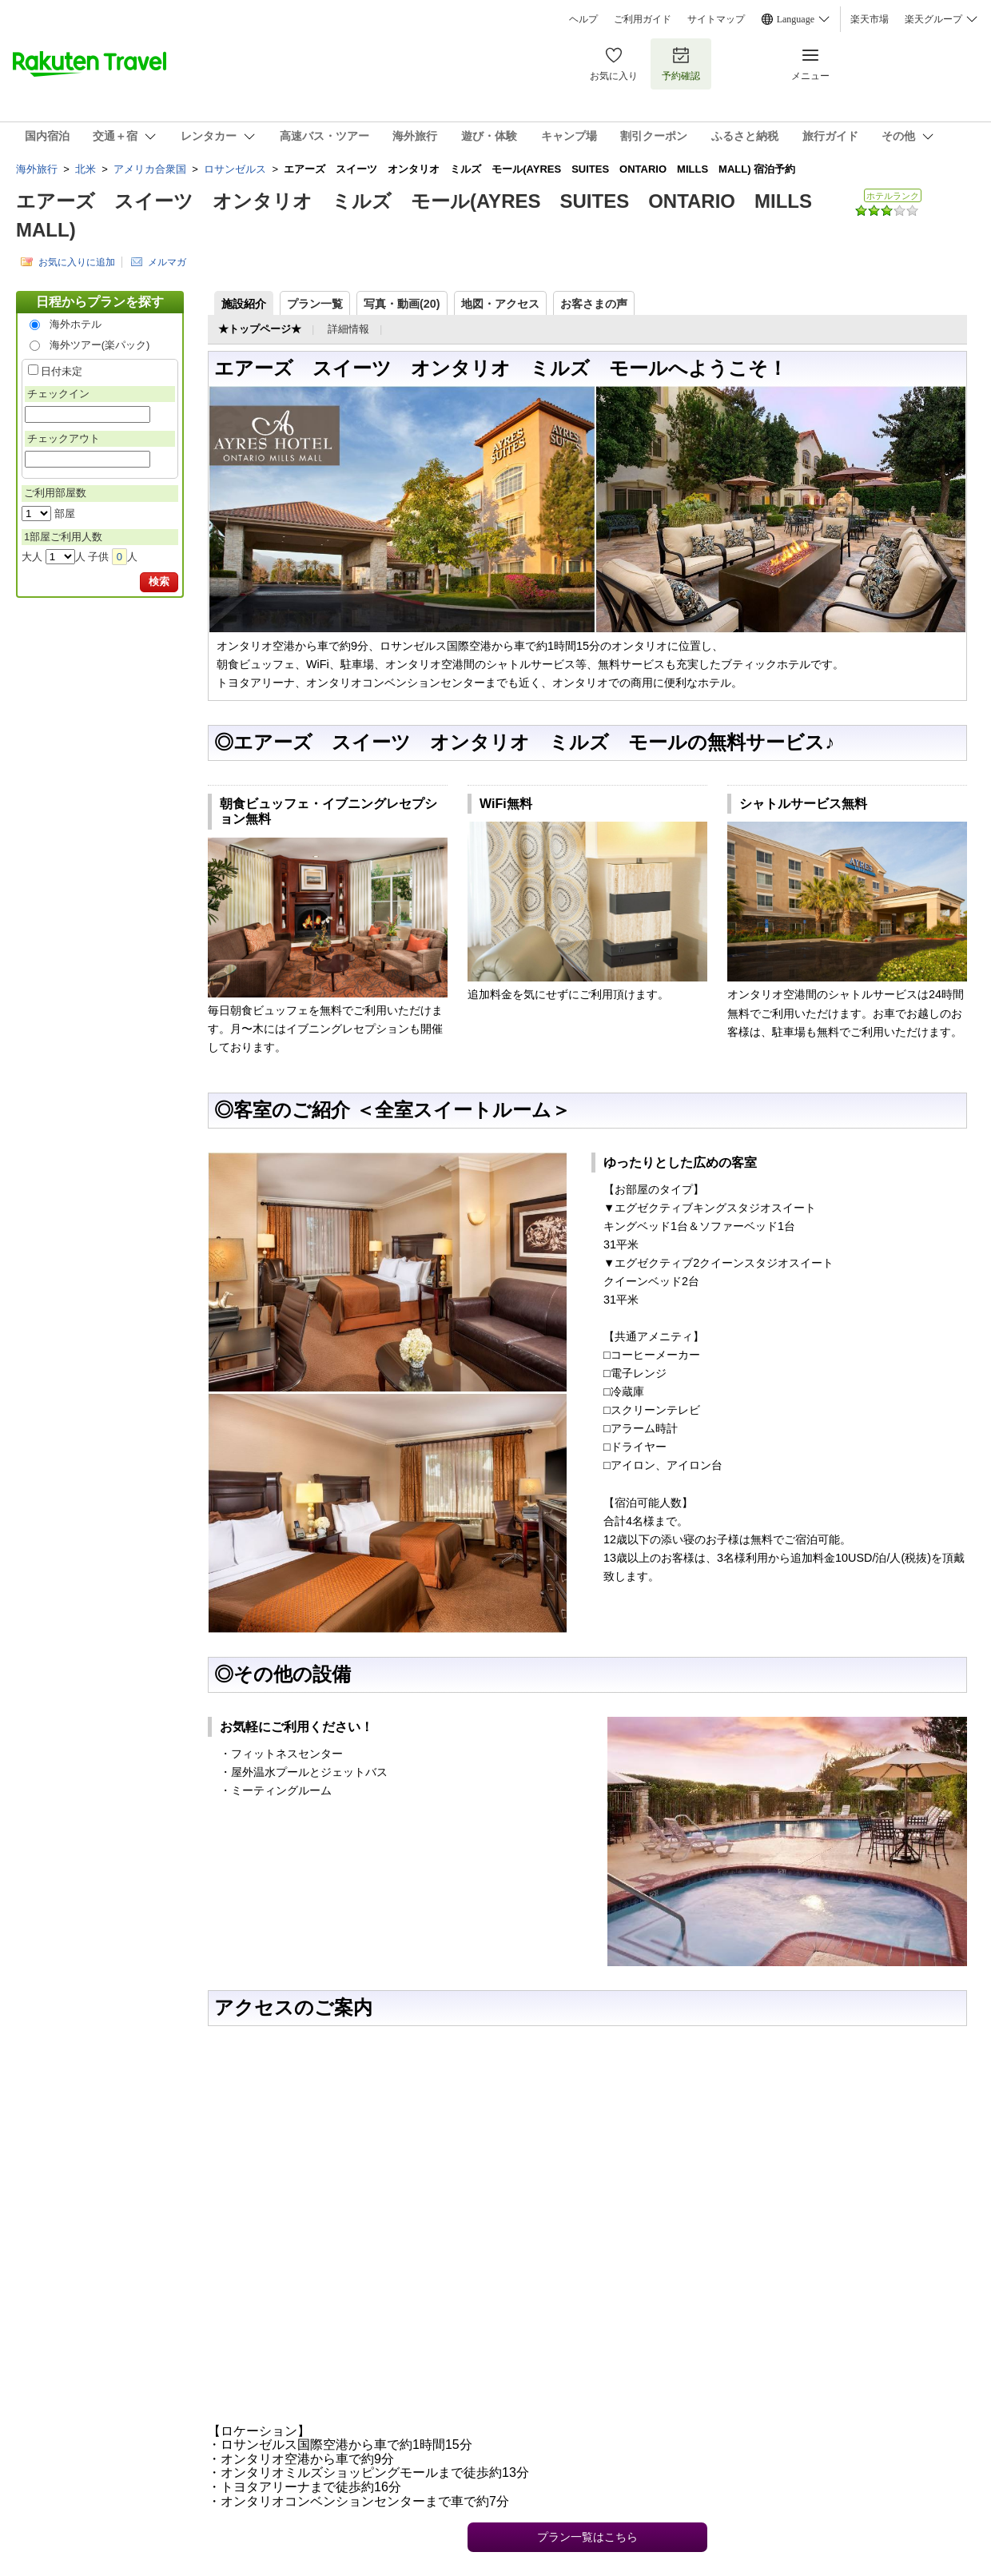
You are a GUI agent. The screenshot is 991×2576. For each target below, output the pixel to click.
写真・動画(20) (402, 303)
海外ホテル (75, 324)
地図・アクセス (500, 303)
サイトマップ (716, 19)
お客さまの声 (593, 303)
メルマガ (167, 262)
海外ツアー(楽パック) (100, 345)
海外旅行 (37, 169)
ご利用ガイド (642, 19)
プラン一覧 (315, 303)
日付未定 (61, 371)
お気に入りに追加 (76, 262)
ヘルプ (583, 19)
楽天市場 (869, 19)
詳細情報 (348, 329)
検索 (159, 581)
